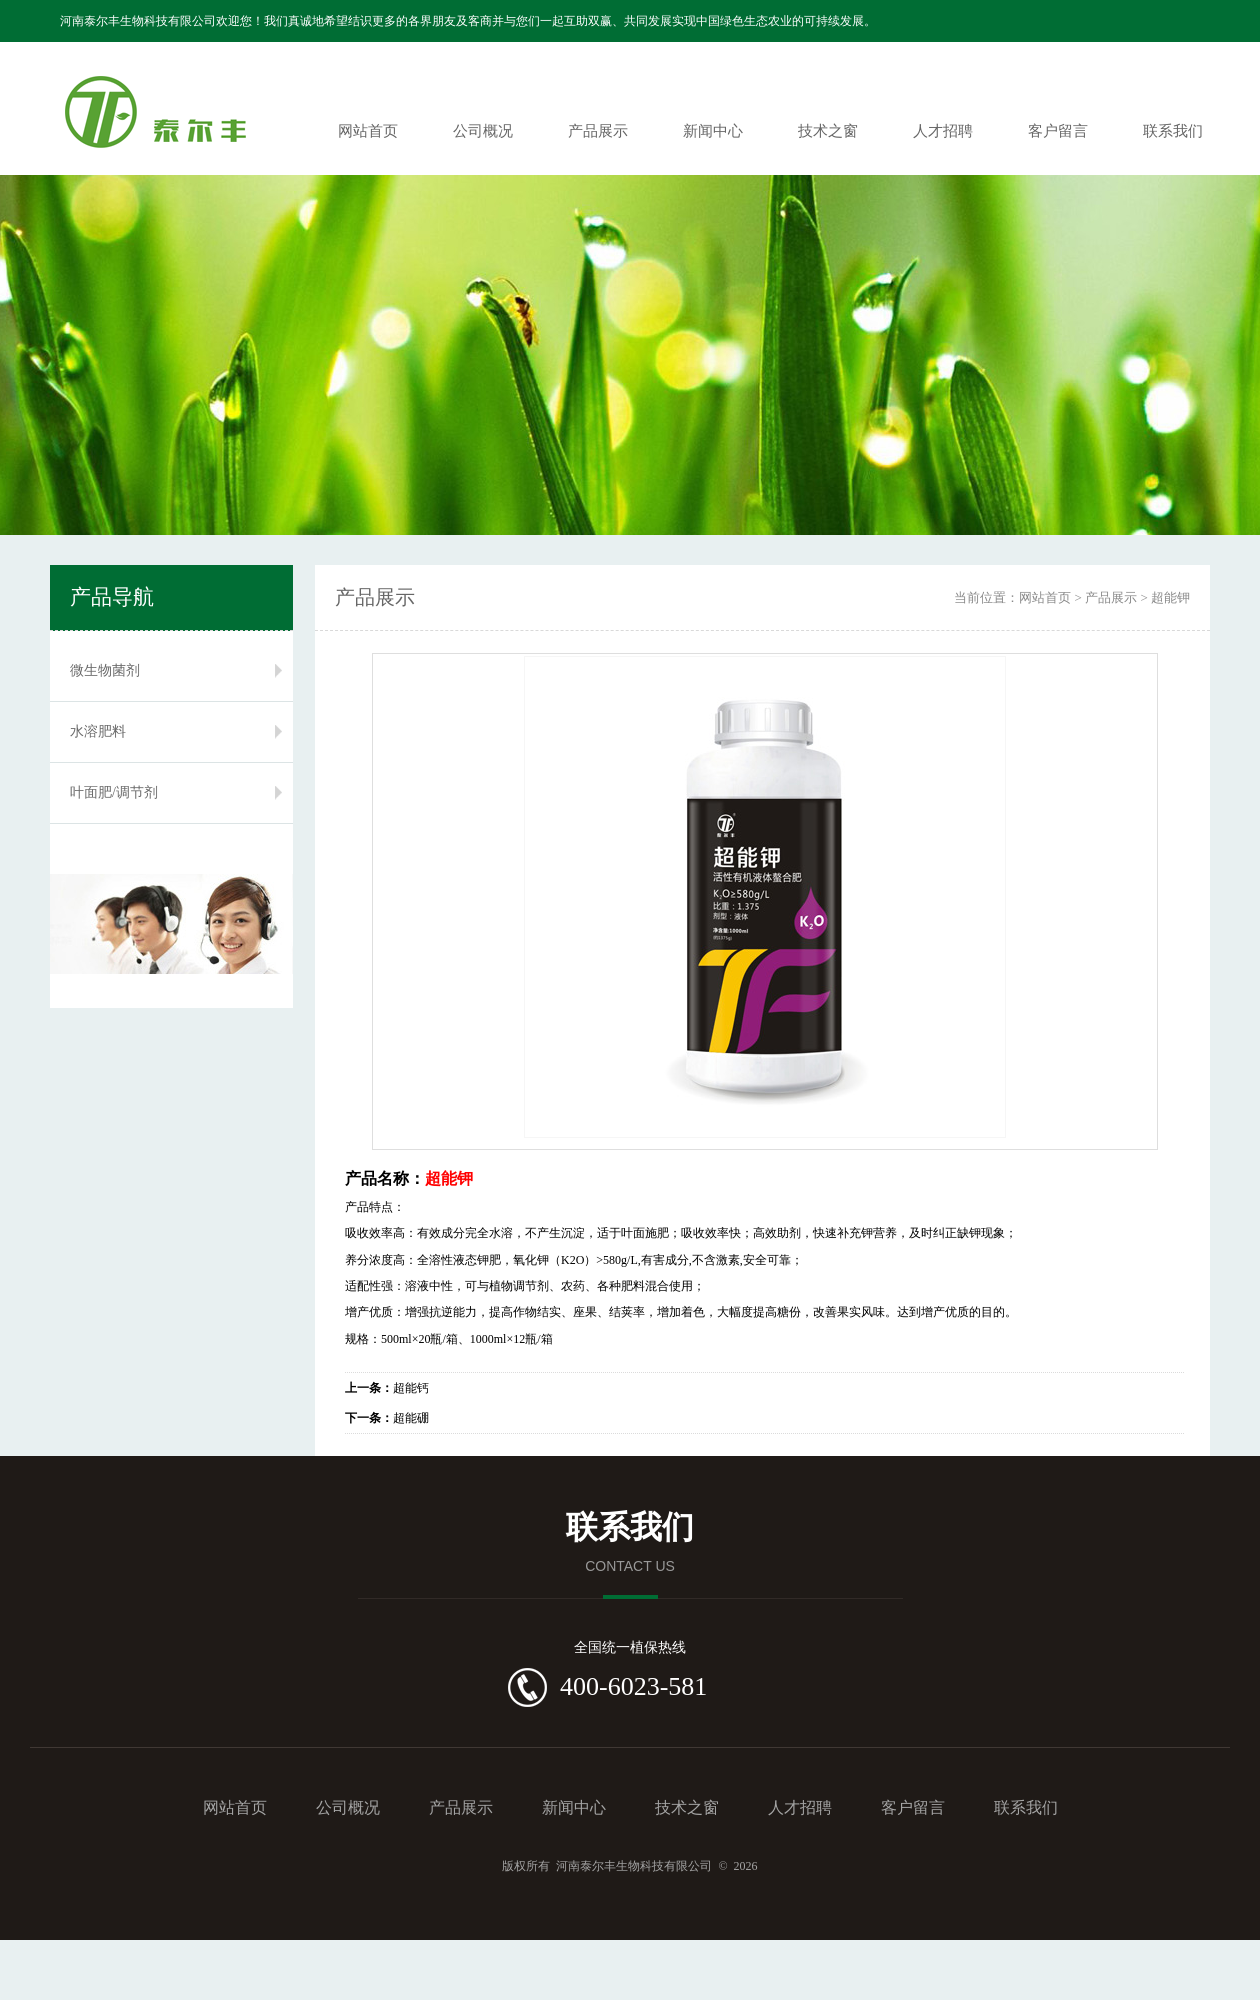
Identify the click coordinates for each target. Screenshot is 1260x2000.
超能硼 (387, 1418)
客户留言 (1058, 131)
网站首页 (368, 131)
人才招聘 (943, 131)
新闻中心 (713, 131)
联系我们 (1173, 131)
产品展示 (598, 131)
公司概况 (483, 131)
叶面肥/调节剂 (114, 792)
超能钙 (387, 1388)
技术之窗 (828, 131)
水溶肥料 (98, 731)
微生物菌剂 (105, 670)
